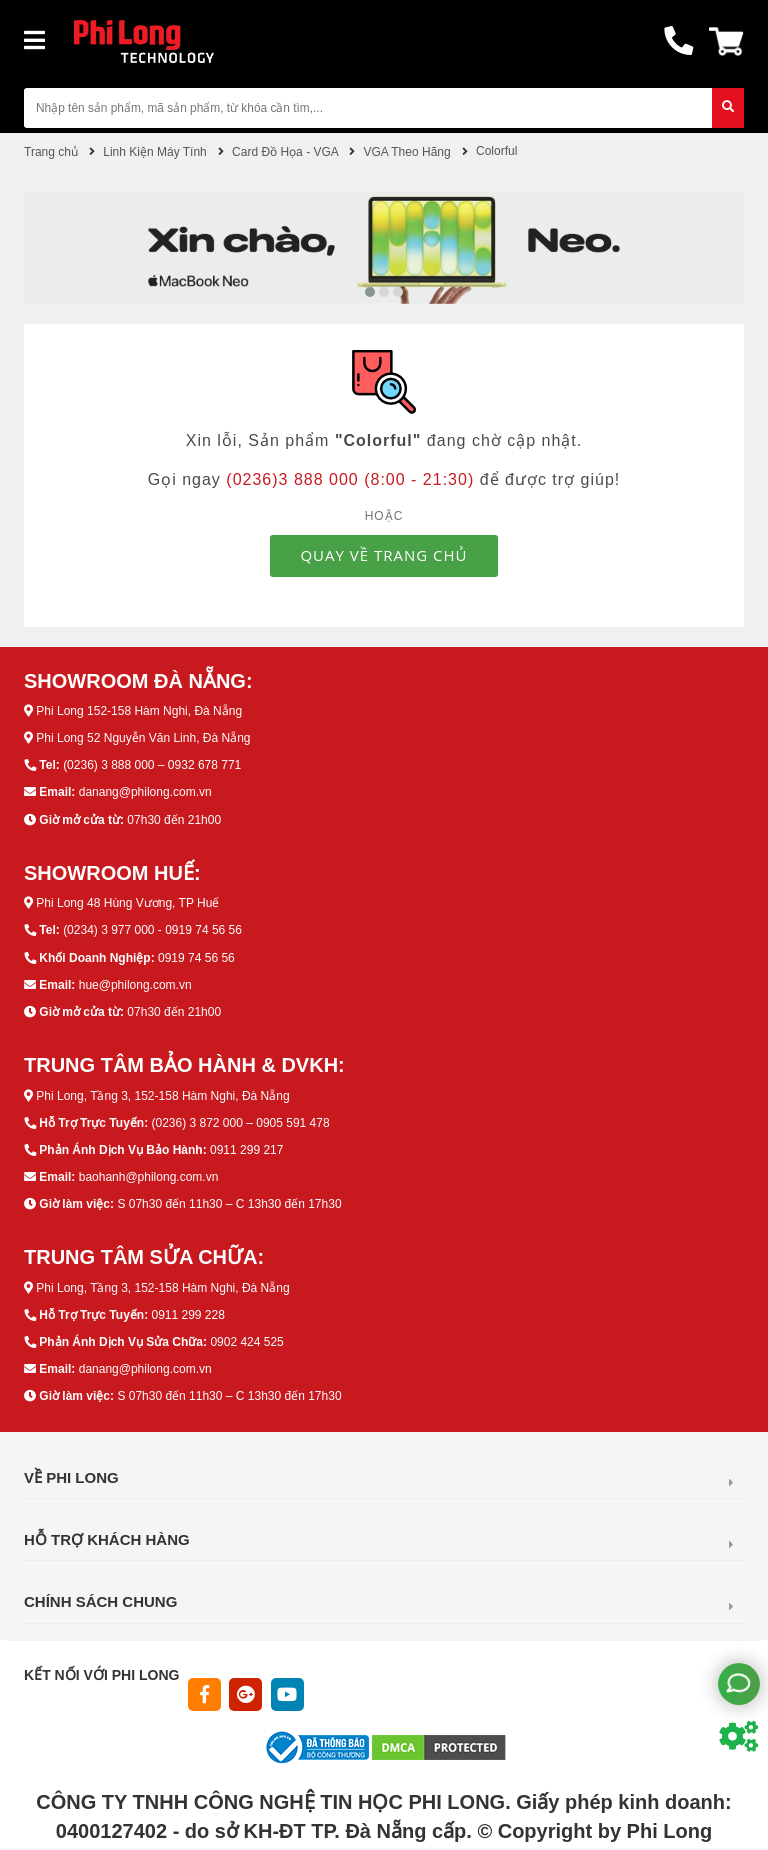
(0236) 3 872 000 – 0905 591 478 (240, 1123)
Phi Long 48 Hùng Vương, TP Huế (127, 903)
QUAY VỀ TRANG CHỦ (383, 555)
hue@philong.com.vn (135, 985)
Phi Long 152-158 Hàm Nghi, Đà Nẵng (139, 711)
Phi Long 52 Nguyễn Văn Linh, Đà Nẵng (143, 738)
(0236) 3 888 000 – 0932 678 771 (152, 765)
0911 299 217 (246, 1150)
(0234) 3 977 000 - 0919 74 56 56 (152, 930)
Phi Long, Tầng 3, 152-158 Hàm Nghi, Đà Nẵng (162, 1096)
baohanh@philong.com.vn (149, 1177)
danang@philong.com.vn (145, 792)
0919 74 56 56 (196, 958)
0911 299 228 (187, 1315)
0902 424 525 (246, 1342)
